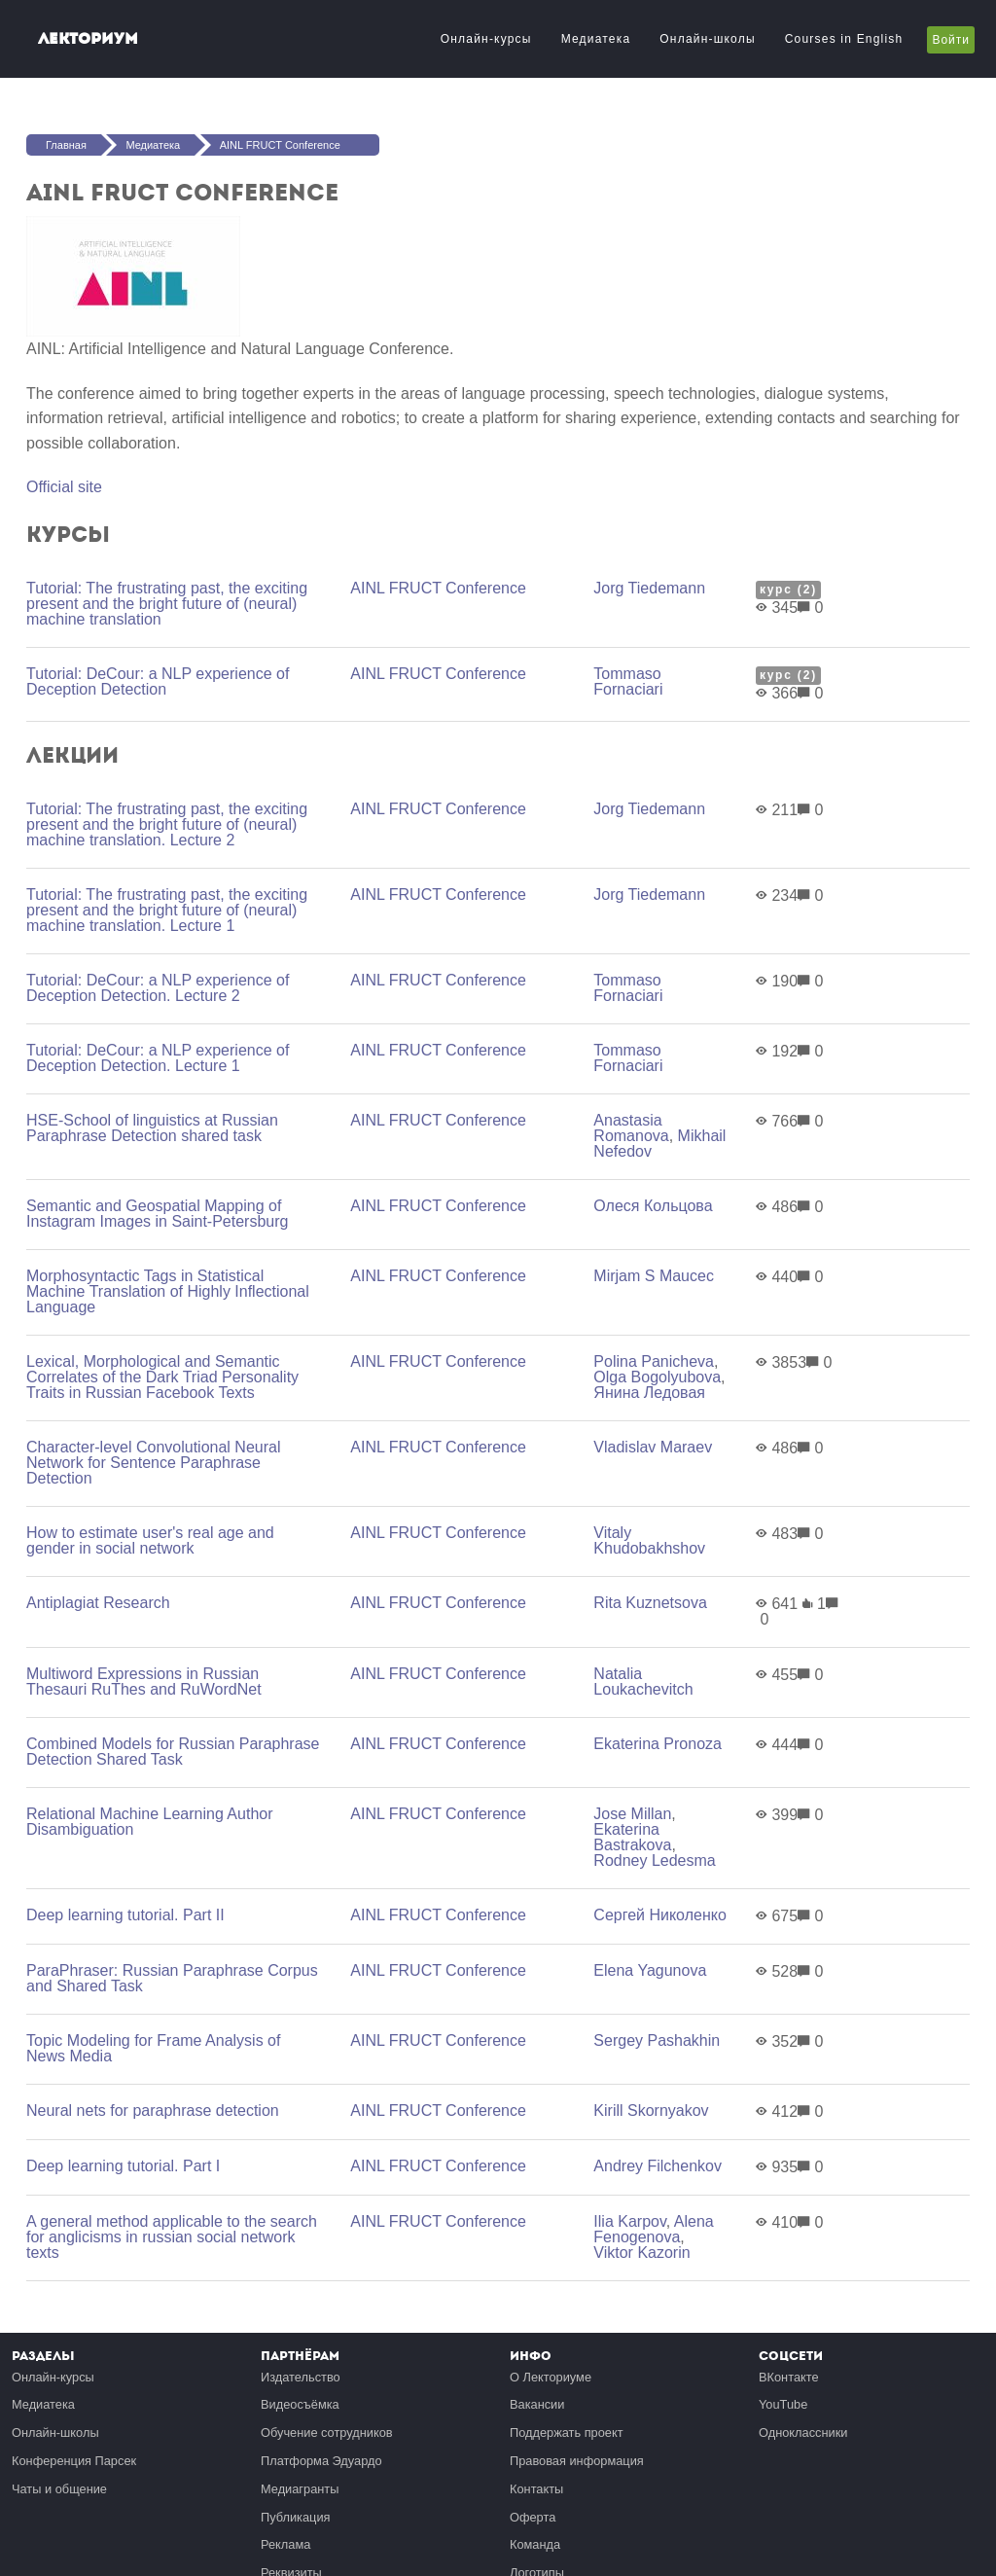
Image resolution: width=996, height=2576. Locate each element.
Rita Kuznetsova (650, 1602)
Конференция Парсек (74, 2460)
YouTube (783, 2404)
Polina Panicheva (653, 1361)
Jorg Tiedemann (649, 588)
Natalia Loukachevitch (643, 1681)
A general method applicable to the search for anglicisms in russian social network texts (171, 2237)
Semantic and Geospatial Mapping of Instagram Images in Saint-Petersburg (157, 1214)
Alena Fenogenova (653, 2229)
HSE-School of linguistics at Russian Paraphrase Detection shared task (152, 1128)
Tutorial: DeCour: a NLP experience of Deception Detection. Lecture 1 (157, 1058)
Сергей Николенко (659, 1915)
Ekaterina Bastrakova (632, 1837)
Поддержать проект (566, 2432)
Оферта (532, 2517)
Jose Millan (632, 1814)
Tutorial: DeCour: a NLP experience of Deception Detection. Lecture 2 (157, 988)
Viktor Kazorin (641, 2252)
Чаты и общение (59, 2489)
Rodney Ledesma (654, 1860)
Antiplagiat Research (98, 1602)
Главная (66, 145)
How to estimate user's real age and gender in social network (150, 1540)
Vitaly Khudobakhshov (649, 1540)
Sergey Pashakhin (656, 2040)
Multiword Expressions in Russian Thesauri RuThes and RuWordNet (144, 1681)
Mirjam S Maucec (653, 1276)
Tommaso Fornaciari (627, 681)
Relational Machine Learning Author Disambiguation (149, 1822)
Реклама (285, 2544)
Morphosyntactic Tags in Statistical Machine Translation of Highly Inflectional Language (167, 1291)
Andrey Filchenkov (657, 2166)
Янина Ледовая (649, 1392)
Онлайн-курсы (486, 39)
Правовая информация (577, 2460)
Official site (64, 487)
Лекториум (88, 38)
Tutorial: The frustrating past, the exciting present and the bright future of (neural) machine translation (166, 603)
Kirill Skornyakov (650, 2110)
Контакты (536, 2489)
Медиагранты (299, 2489)
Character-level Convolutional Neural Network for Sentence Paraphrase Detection (153, 1462)
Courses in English (844, 39)
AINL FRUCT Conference (280, 145)
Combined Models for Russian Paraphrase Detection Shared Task (172, 1751)
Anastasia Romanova (630, 1128)
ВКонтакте (789, 2377)
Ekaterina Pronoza (657, 1743)
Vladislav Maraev (652, 1447)
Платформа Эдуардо (321, 2460)
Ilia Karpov (629, 2221)
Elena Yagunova (649, 1970)
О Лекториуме (550, 2377)
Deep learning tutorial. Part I (123, 2166)
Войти (951, 40)
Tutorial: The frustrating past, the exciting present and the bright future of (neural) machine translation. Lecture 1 (166, 910)
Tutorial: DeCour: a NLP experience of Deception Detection (157, 681)
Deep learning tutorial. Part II (125, 1915)
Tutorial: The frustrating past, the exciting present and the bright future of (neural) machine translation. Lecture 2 (166, 824)
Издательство (300, 2377)
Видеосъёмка (300, 2404)
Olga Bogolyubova (657, 1377)
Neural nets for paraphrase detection (152, 2110)
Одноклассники (803, 2432)
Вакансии (537, 2404)
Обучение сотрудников (327, 2432)
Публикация (296, 2517)
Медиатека (596, 39)
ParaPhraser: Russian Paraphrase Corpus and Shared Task (172, 1978)
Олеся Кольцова (652, 1206)
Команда (535, 2544)
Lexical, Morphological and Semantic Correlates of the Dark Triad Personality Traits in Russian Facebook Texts (162, 1377)
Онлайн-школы (707, 39)
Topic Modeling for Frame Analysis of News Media (153, 2048)
